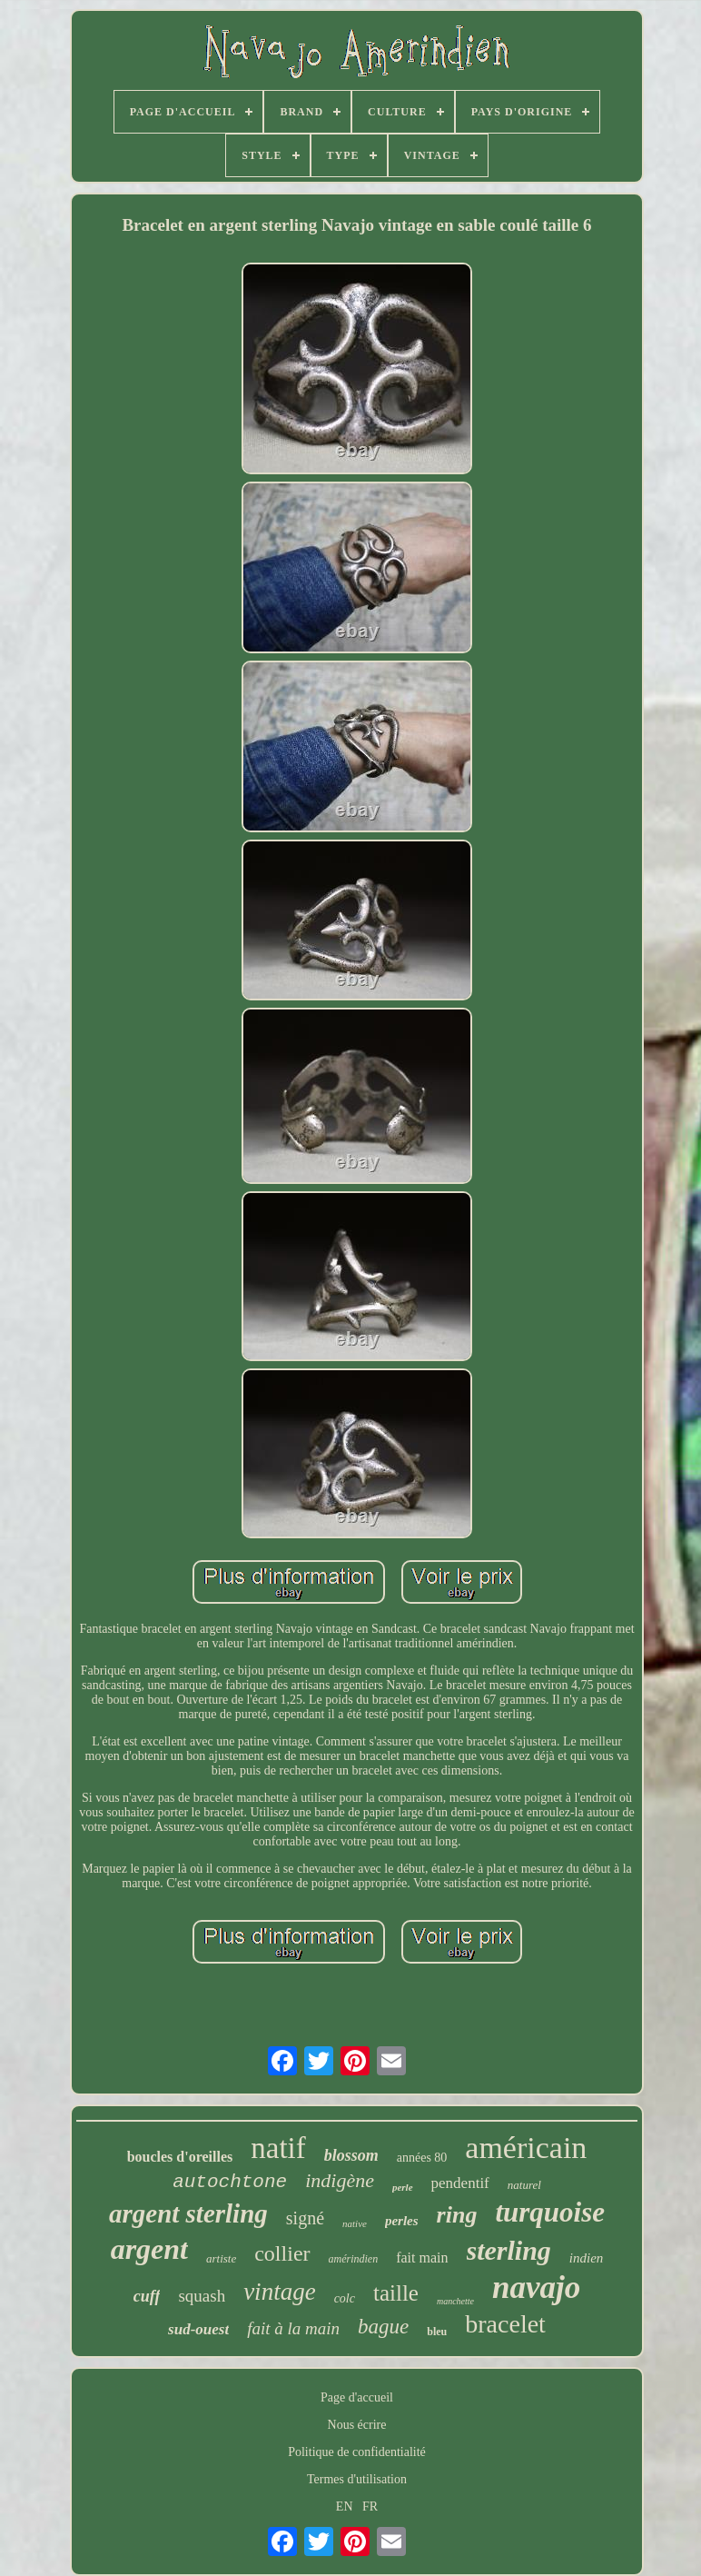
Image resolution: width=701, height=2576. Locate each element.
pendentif (460, 2183)
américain (526, 2147)
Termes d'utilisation (357, 2479)
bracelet (505, 2324)
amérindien (354, 2259)
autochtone (230, 2182)
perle (402, 2187)
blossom (351, 2155)
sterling (509, 2250)
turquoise (550, 2212)
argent (149, 2249)
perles (402, 2220)
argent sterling (188, 2213)
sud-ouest (198, 2329)
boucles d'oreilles (180, 2156)
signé (305, 2218)
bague (383, 2326)
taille (396, 2293)
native (354, 2223)
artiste (221, 2258)
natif (278, 2148)
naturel (524, 2185)
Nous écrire (357, 2425)
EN (344, 2506)
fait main (422, 2257)
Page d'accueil (357, 2397)
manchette (455, 2301)
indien (586, 2258)
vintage (279, 2291)
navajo (536, 2287)
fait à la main (293, 2328)
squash (201, 2295)
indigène (339, 2180)
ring (457, 2215)
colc (344, 2298)
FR (370, 2506)
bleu (437, 2331)
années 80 (422, 2157)
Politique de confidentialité (357, 2452)
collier (282, 2253)
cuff (147, 2296)
